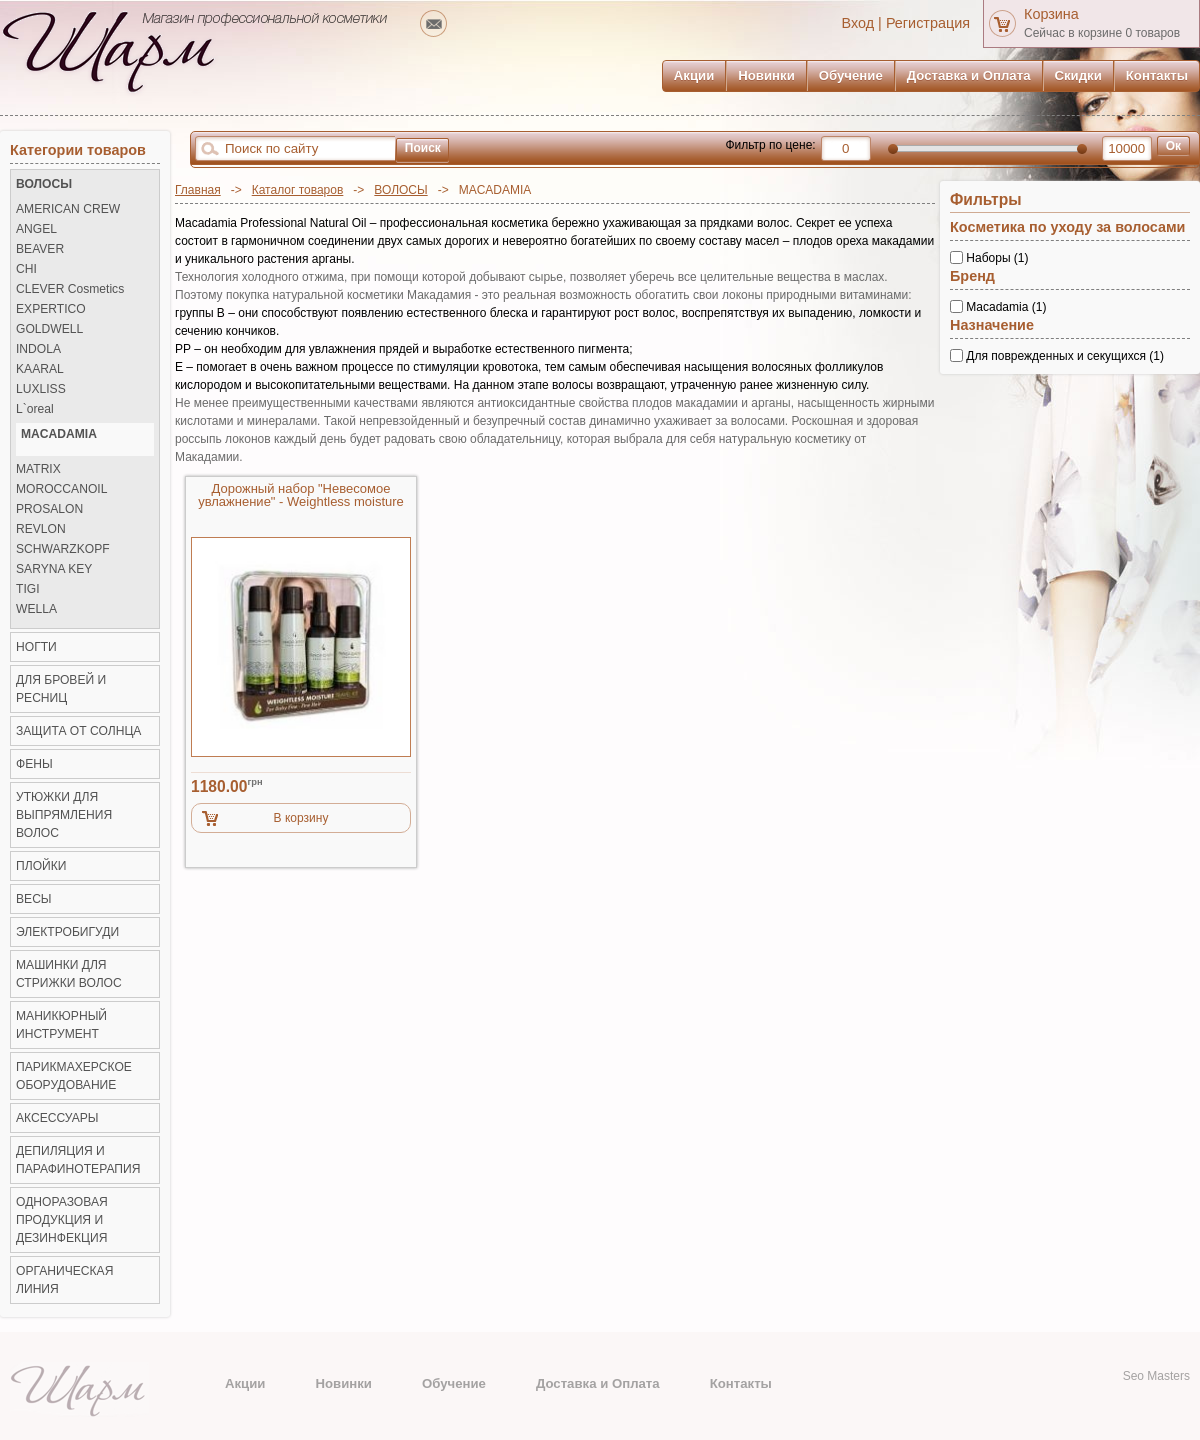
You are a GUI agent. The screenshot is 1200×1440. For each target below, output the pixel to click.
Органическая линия (64, 1280)
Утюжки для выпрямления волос (64, 815)
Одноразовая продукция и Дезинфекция (62, 1220)
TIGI (28, 589)
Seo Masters (1156, 1376)
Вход (858, 23)
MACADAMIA (59, 434)
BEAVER (40, 249)
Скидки (1078, 75)
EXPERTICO (51, 309)
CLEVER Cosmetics (70, 289)
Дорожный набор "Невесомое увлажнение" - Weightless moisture (301, 495)
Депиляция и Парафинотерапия (78, 1160)
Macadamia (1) (1006, 307)
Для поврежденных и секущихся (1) (1065, 355)
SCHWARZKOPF (63, 549)
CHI (26, 269)
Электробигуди (67, 932)
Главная (198, 190)
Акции (694, 75)
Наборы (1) (997, 258)
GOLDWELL (49, 329)
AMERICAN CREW (68, 209)
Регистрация (928, 23)
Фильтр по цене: (770, 145)
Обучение (851, 75)
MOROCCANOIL (61, 489)
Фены (34, 764)
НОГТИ (36, 647)
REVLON (41, 529)
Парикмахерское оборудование (74, 1076)
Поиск (423, 148)
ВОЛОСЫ (400, 190)
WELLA (36, 609)
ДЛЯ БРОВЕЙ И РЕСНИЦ (61, 689)
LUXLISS (41, 389)
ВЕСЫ (34, 899)
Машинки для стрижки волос (69, 974)
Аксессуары (57, 1118)
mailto (433, 23)
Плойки (41, 866)
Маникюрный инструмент (61, 1025)
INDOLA (38, 349)
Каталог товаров (298, 190)
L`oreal (35, 409)
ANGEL (36, 229)
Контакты (1157, 75)
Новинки (766, 75)
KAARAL (40, 369)
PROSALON (49, 509)
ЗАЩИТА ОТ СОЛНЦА (78, 731)
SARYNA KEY (54, 569)
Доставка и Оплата (969, 75)
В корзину (301, 818)
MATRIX (38, 469)
